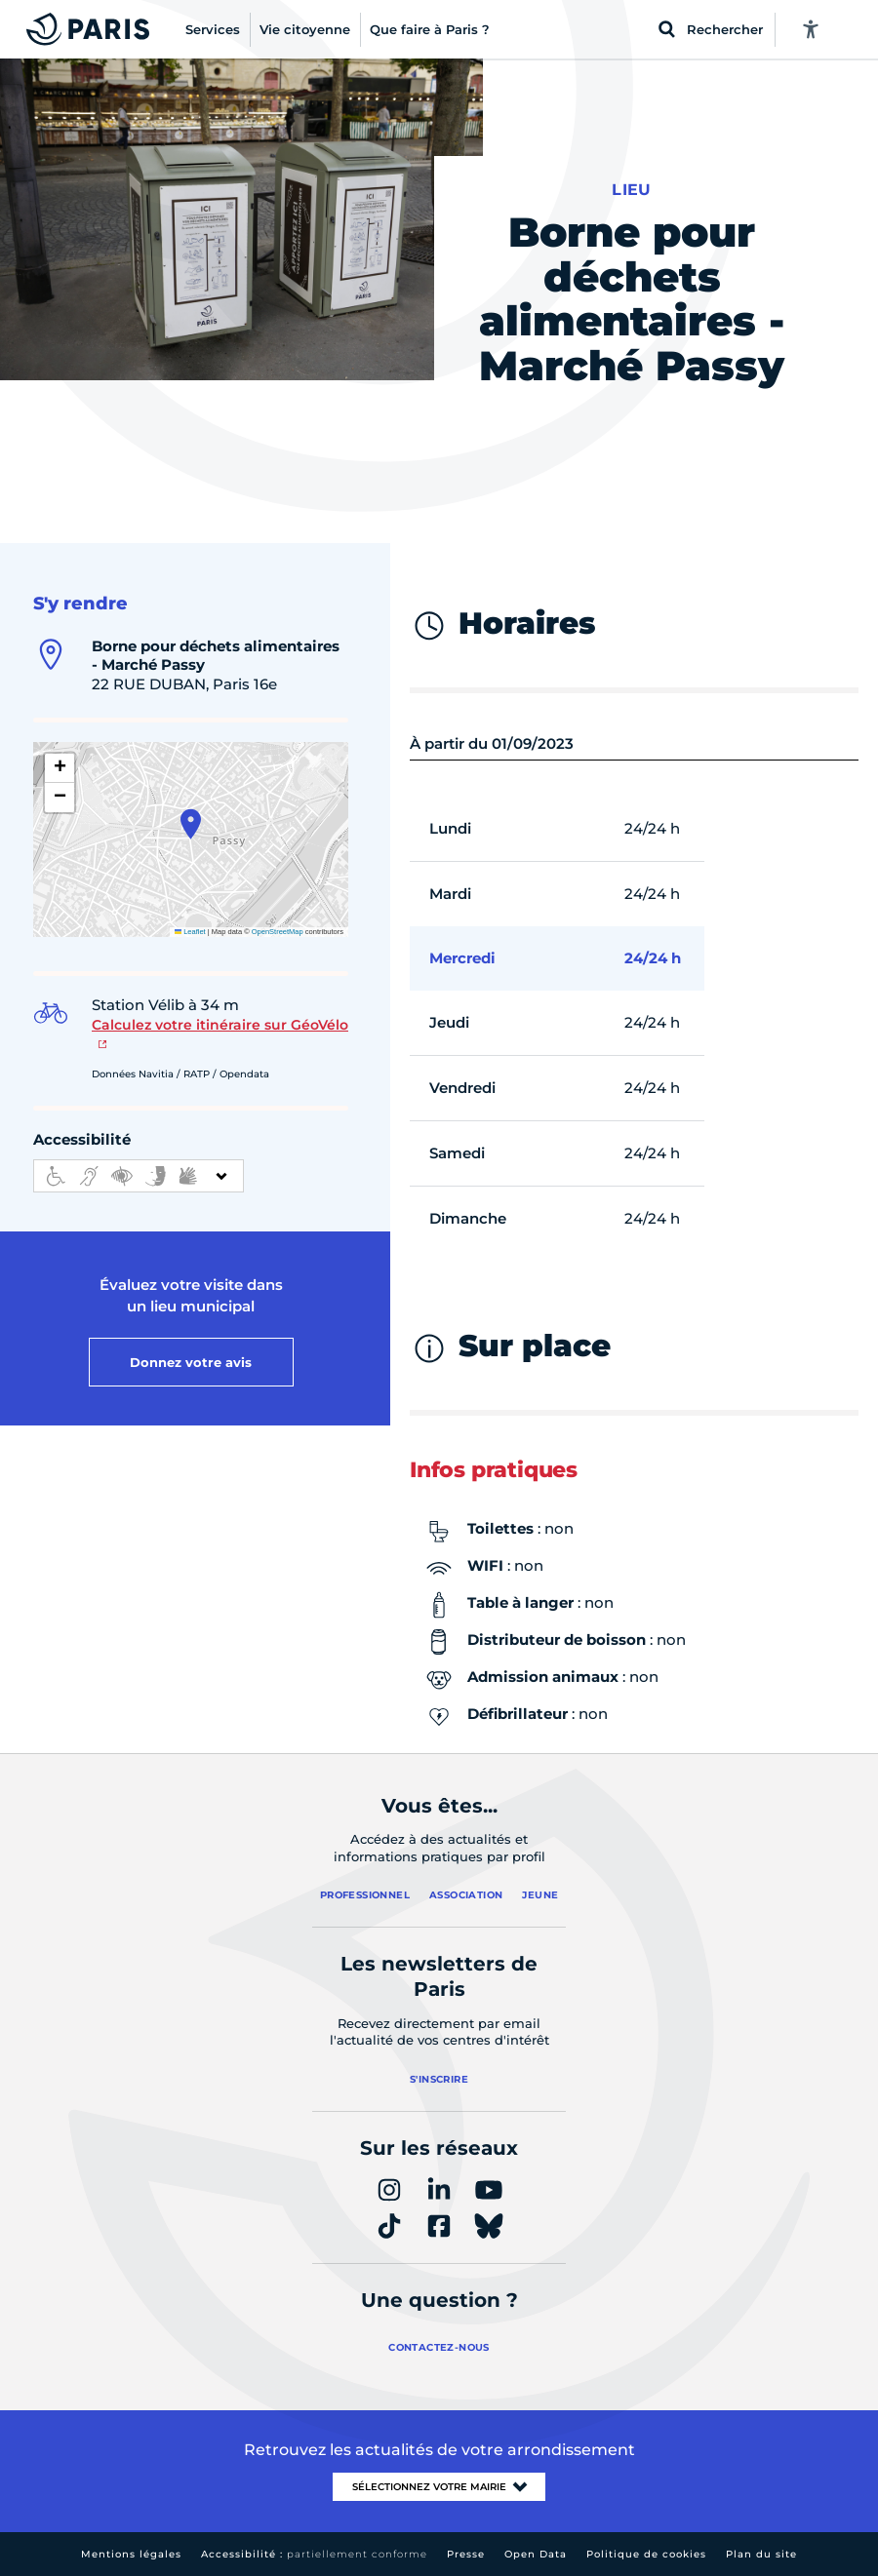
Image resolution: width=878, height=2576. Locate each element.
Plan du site (761, 2554)
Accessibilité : (314, 2554)
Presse (466, 2554)
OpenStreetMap (277, 931)
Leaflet (190, 931)
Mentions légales (131, 2554)
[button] (190, 823)
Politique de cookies (646, 2554)
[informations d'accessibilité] (138, 1175)
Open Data (535, 2554)
